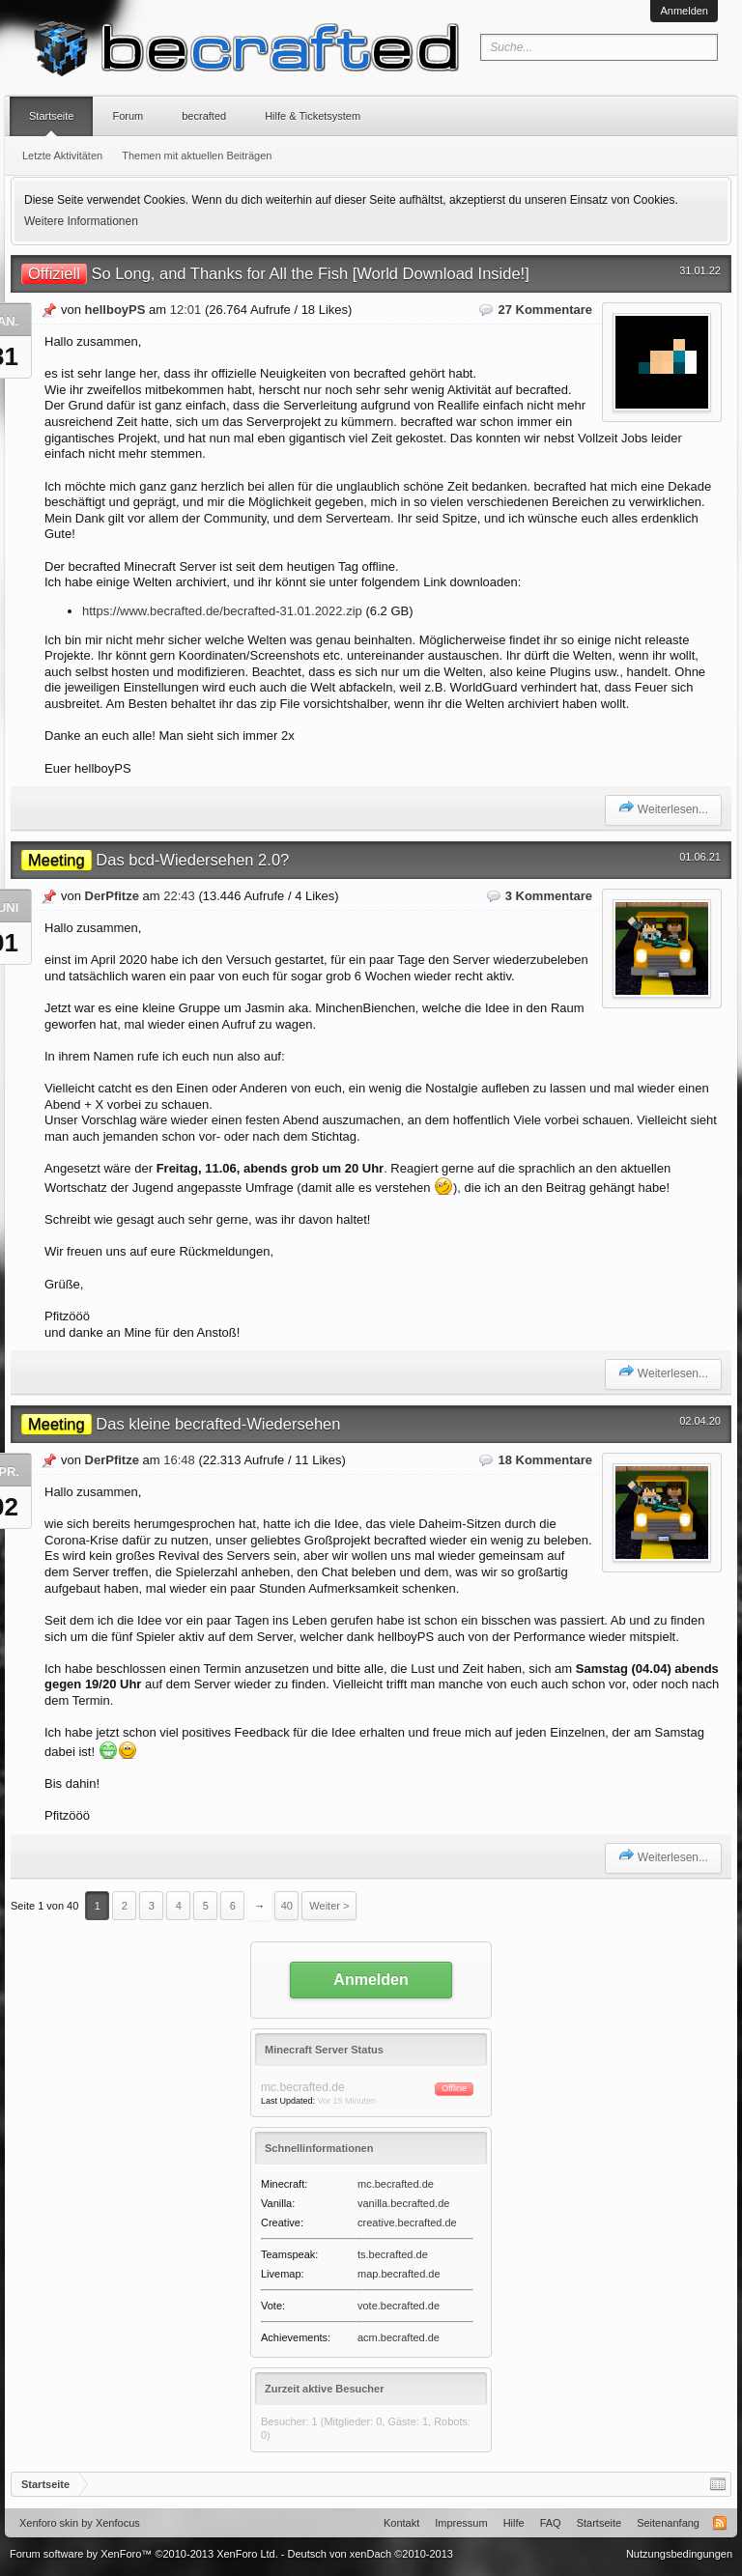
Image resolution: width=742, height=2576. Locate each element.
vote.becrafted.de (398, 2305)
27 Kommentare (545, 309)
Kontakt (401, 2523)
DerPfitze (112, 896)
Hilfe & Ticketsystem (312, 116)
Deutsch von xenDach (370, 2554)
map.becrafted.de (399, 2273)
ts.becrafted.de (392, 2254)
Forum (127, 116)
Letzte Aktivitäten (62, 155)
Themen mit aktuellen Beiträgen (196, 155)
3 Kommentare (548, 896)
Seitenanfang (668, 2523)
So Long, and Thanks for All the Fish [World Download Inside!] (275, 273)
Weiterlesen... (663, 807)
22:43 (179, 896)
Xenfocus (118, 2523)
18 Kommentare (545, 1460)
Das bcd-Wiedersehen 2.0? (155, 859)
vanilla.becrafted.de (403, 2203)
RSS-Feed (720, 2523)
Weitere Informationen (81, 221)
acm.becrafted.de (398, 2337)
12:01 (186, 309)
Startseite (51, 116)
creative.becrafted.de (407, 2222)
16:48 (179, 1460)
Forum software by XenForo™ (144, 2554)
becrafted (204, 116)
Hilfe (514, 2523)
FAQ (550, 2523)
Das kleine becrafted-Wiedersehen (180, 1423)
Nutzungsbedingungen (679, 2554)
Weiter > (329, 1905)
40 (287, 1905)
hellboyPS (115, 309)
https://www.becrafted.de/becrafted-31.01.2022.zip (222, 611)
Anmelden (684, 10)
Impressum (461, 2523)
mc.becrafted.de (395, 2184)
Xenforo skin (48, 2523)
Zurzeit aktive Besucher (325, 2388)
